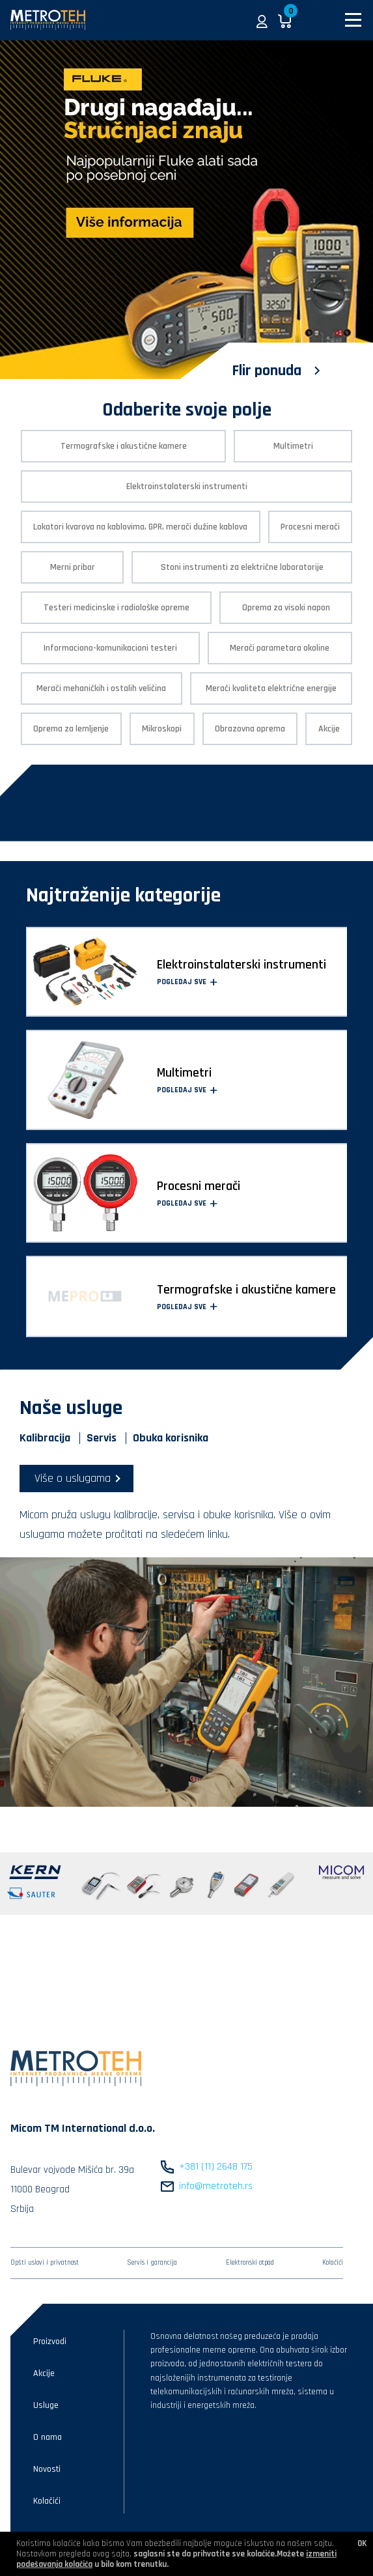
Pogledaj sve (187, 982)
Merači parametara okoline (279, 648)
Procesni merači (310, 527)
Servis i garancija (152, 2262)
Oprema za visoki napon (286, 608)
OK (361, 2543)
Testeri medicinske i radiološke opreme (116, 608)
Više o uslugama (73, 1478)
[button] (262, 20)
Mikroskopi (162, 729)
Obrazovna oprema (250, 729)
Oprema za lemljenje (71, 729)
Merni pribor (72, 567)
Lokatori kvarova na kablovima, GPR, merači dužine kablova (140, 527)
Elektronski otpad (250, 2262)
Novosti (47, 2469)
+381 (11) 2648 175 (216, 2166)
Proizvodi (49, 2341)
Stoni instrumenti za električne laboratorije (242, 567)
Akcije (329, 729)
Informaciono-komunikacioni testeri (110, 648)
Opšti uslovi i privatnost (44, 2262)
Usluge (46, 2405)
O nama (47, 2437)
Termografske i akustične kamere (124, 446)
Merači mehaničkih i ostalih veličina (101, 688)
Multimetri (293, 446)
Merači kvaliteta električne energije (271, 688)
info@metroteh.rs (216, 2186)
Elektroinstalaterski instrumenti (186, 486)
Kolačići (332, 2262)
